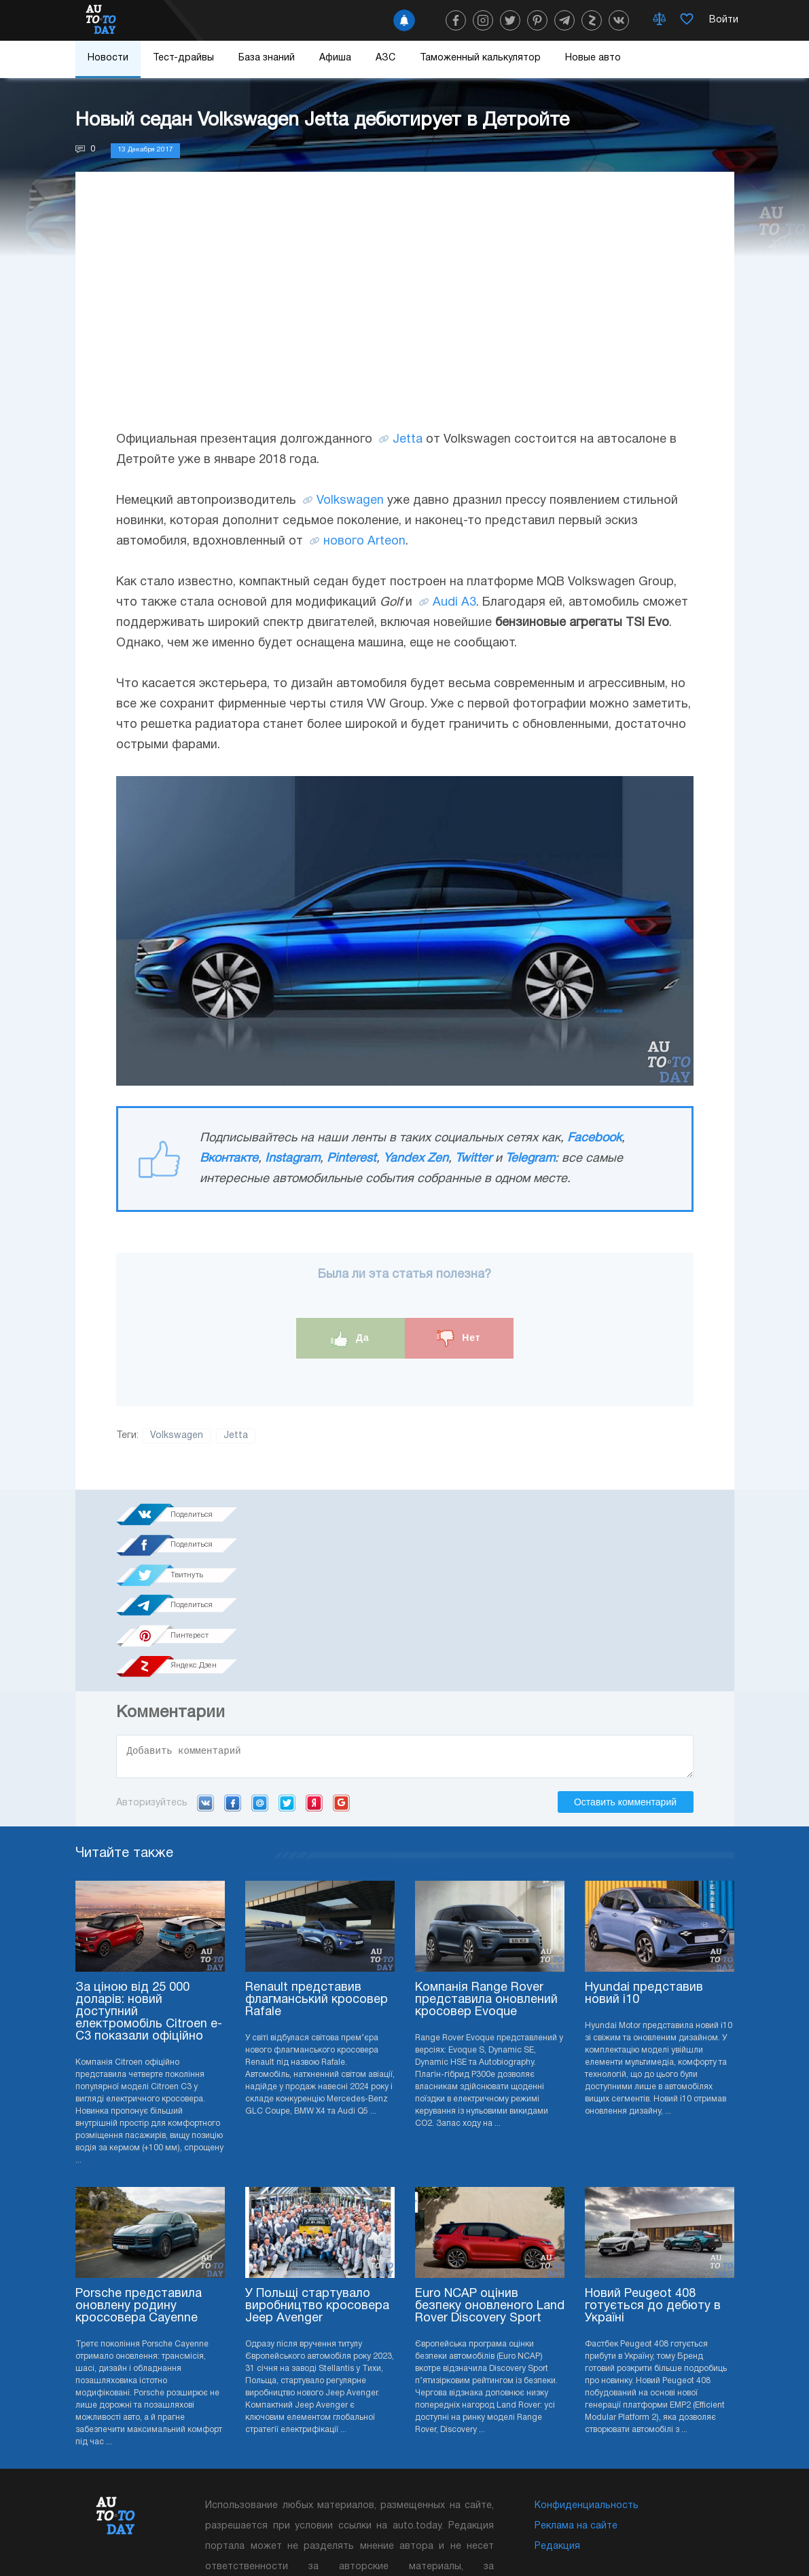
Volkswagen (350, 501)
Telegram (530, 1158)
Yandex (314, 1686)
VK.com (205, 1686)
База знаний (266, 58)
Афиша (335, 58)
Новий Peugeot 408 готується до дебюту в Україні (653, 2189)
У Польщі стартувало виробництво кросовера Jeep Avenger (317, 2189)
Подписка (456, 2535)
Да (350, 1338)
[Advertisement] (405, 314)
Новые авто (593, 58)
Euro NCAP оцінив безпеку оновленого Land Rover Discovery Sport (489, 2189)
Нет (458, 1338)
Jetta (408, 439)
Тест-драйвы (183, 58)
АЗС (385, 58)
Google (341, 1686)
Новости (108, 58)
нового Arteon (364, 541)
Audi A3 (454, 602)
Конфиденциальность (587, 2389)
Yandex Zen (415, 1158)
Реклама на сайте (576, 2409)
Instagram (292, 1158)
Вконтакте (229, 1158)
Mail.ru (259, 1686)
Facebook (594, 1138)
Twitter (473, 1158)
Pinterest (351, 1158)
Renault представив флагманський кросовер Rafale (316, 1883)
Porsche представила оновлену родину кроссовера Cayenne (138, 2189)
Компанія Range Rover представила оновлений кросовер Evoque (486, 1883)
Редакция (557, 2429)
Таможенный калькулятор (480, 58)
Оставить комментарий (625, 1685)
